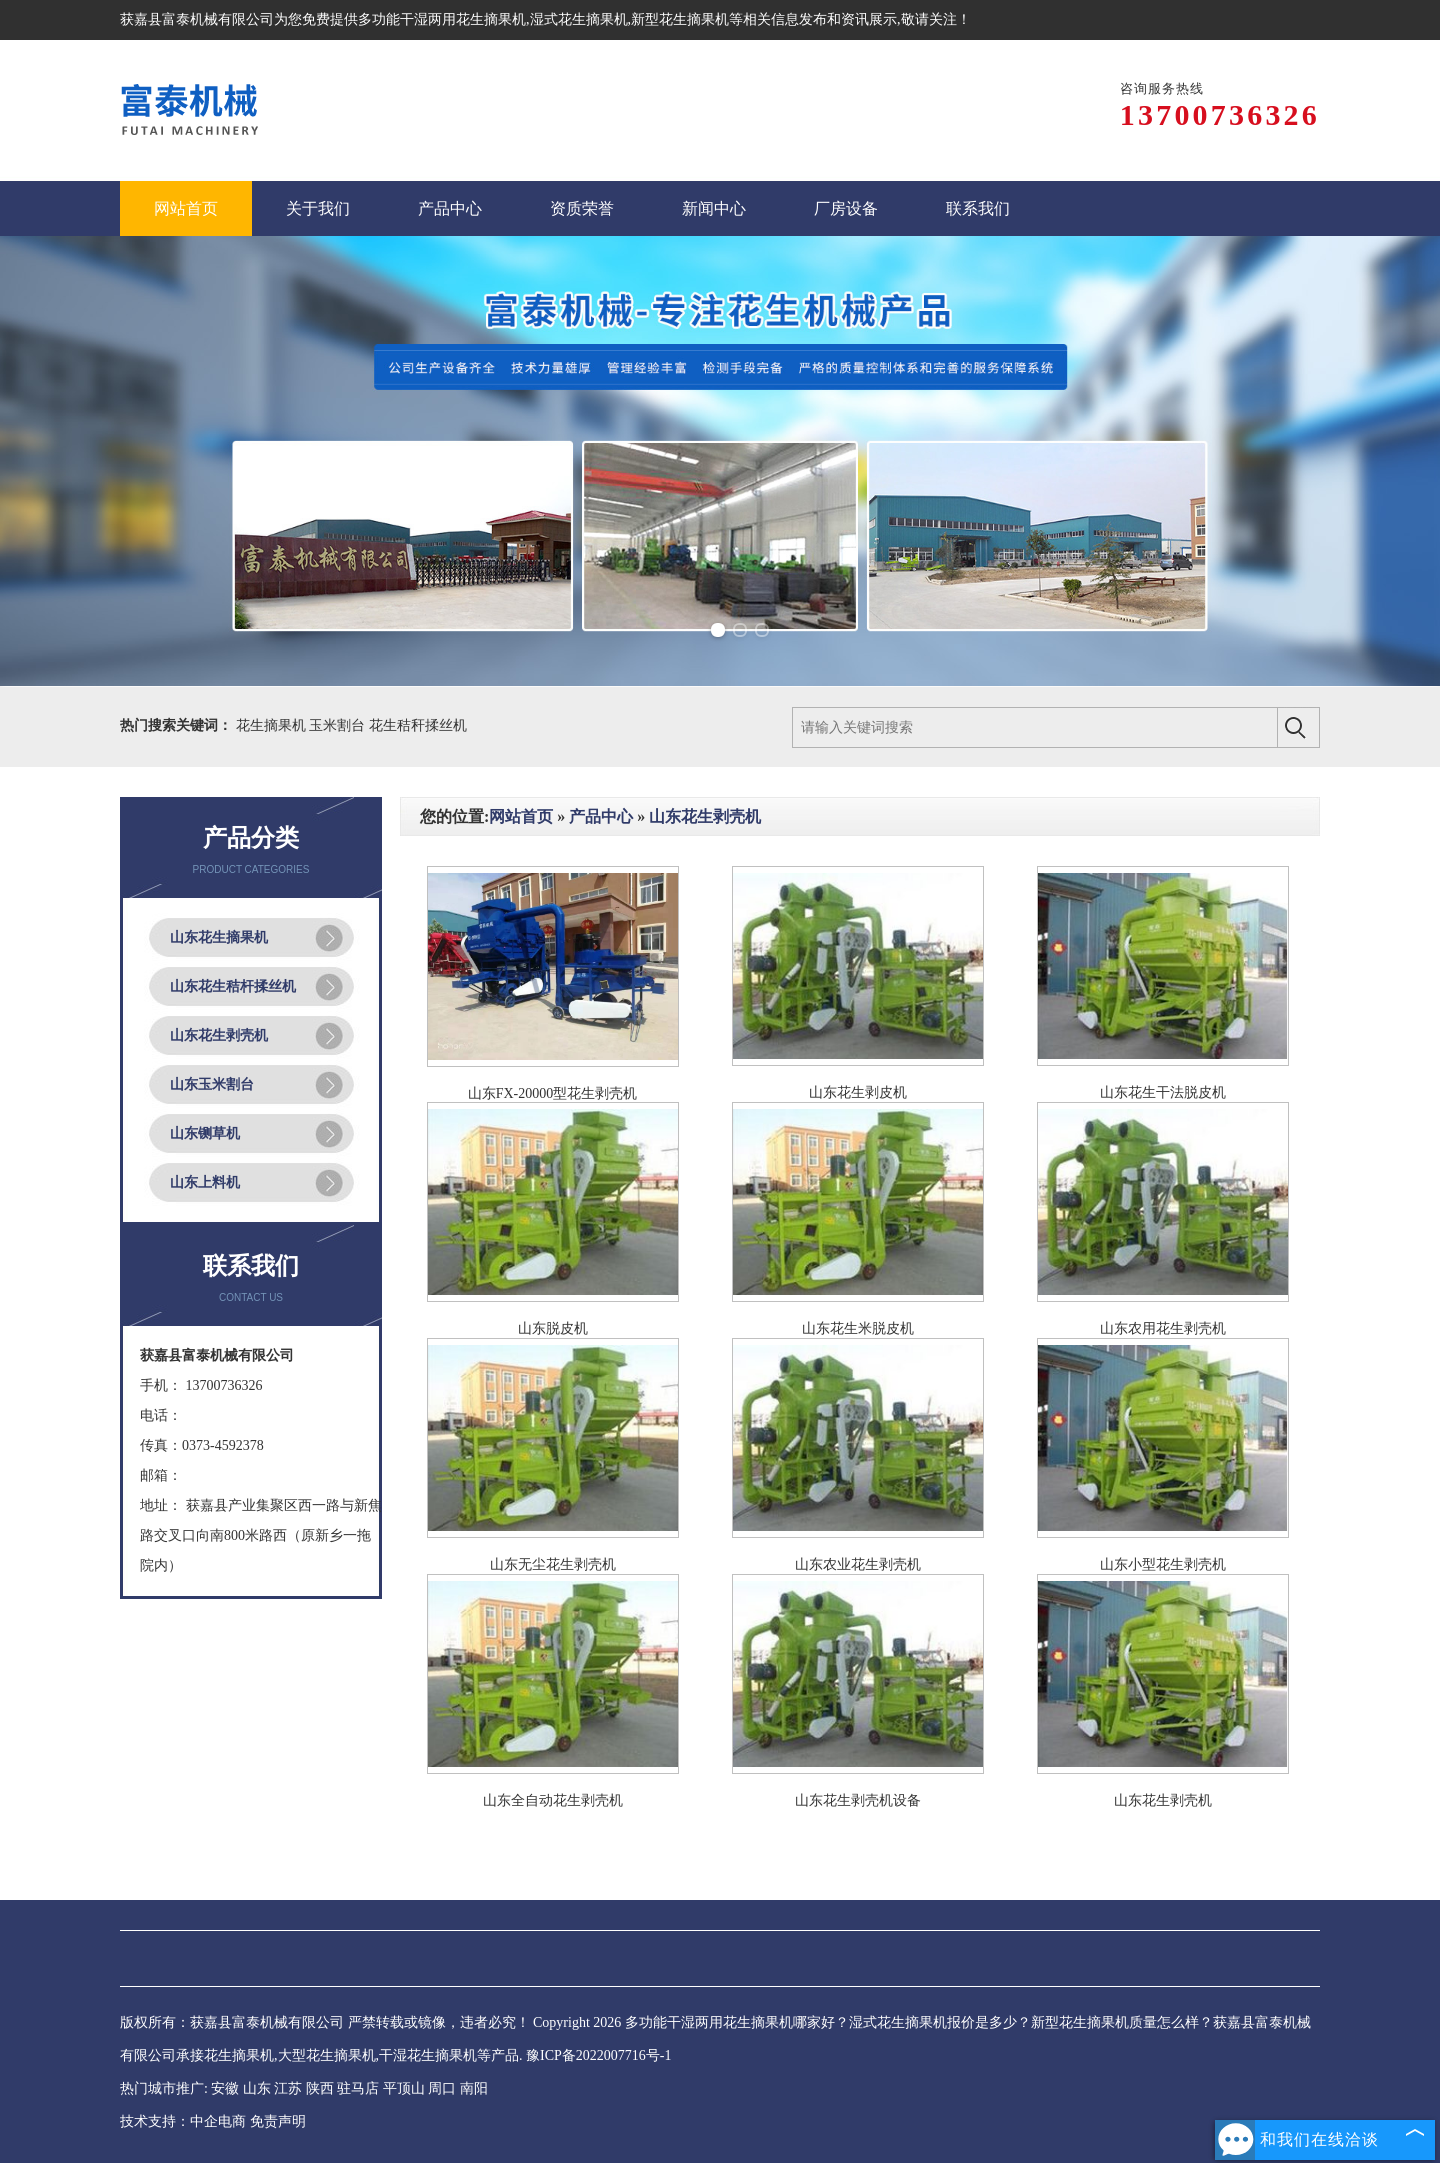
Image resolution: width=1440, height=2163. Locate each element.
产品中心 (601, 816)
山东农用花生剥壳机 (1163, 1328)
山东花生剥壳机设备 (858, 1800)
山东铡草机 (205, 1133)
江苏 (288, 2088)
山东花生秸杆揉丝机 (233, 986)
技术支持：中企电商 (183, 2121)
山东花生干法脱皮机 (1163, 1092)
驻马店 (358, 2088)
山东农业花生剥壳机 (858, 1564)
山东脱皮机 (553, 1328)
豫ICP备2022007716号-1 (598, 2055)
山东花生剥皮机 (858, 1092)
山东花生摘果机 (219, 937)
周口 (442, 2088)
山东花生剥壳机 (219, 1035)
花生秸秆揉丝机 (418, 725)
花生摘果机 (273, 725)
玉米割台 (339, 725)
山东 (257, 2088)
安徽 (225, 2088)
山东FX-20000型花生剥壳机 (553, 1093)
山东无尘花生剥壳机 (553, 1564)
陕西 (320, 2088)
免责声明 (278, 2121)
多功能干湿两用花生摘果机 (442, 19)
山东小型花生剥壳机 (1163, 1564)
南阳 (474, 2088)
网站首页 (521, 816)
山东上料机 (205, 1182)
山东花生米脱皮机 (858, 1328)
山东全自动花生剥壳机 (553, 1800)
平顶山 (404, 2088)
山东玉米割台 (212, 1084)
